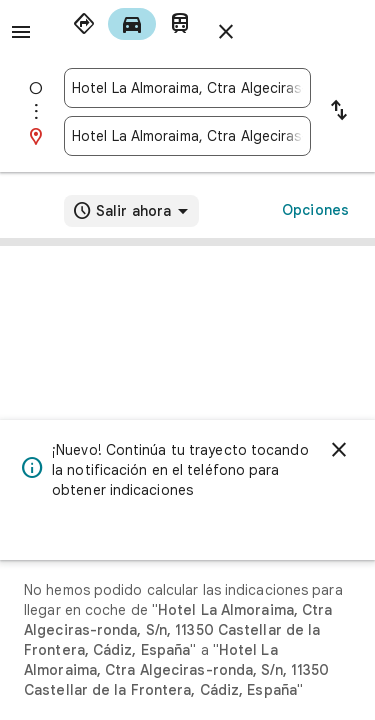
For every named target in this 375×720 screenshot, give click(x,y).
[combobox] (187, 88)
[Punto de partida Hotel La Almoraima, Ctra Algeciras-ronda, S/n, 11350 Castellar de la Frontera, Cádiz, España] (187, 88)
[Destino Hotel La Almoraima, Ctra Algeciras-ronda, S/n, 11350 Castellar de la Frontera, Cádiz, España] (187, 136)
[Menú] (21, 32)
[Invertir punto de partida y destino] (339, 112)
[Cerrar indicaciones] (226, 32)
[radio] (84, 24)
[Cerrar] (339, 450)
